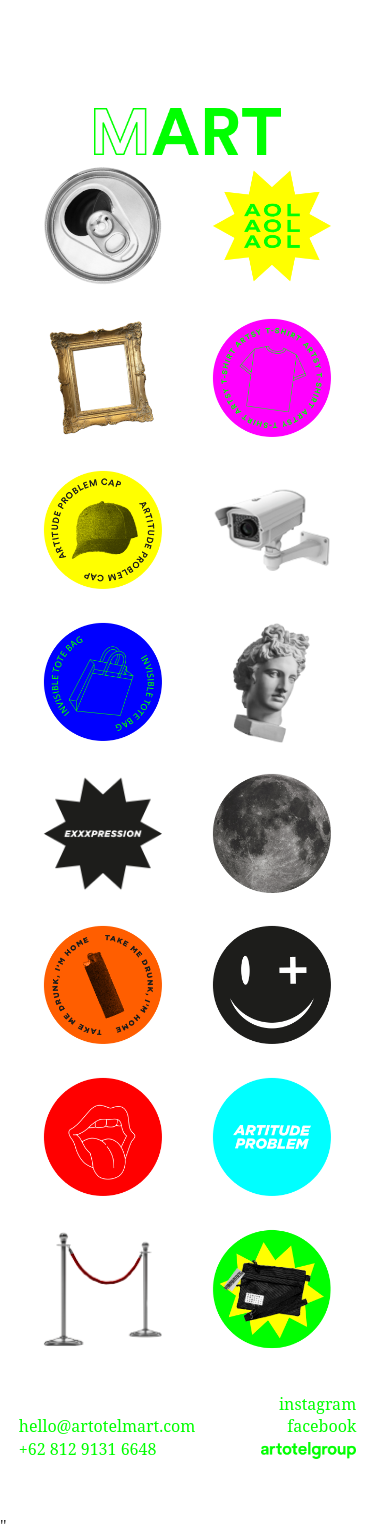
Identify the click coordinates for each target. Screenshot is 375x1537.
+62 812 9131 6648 (88, 1449)
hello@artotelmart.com (107, 1426)
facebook (321, 1426)
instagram (317, 1404)
